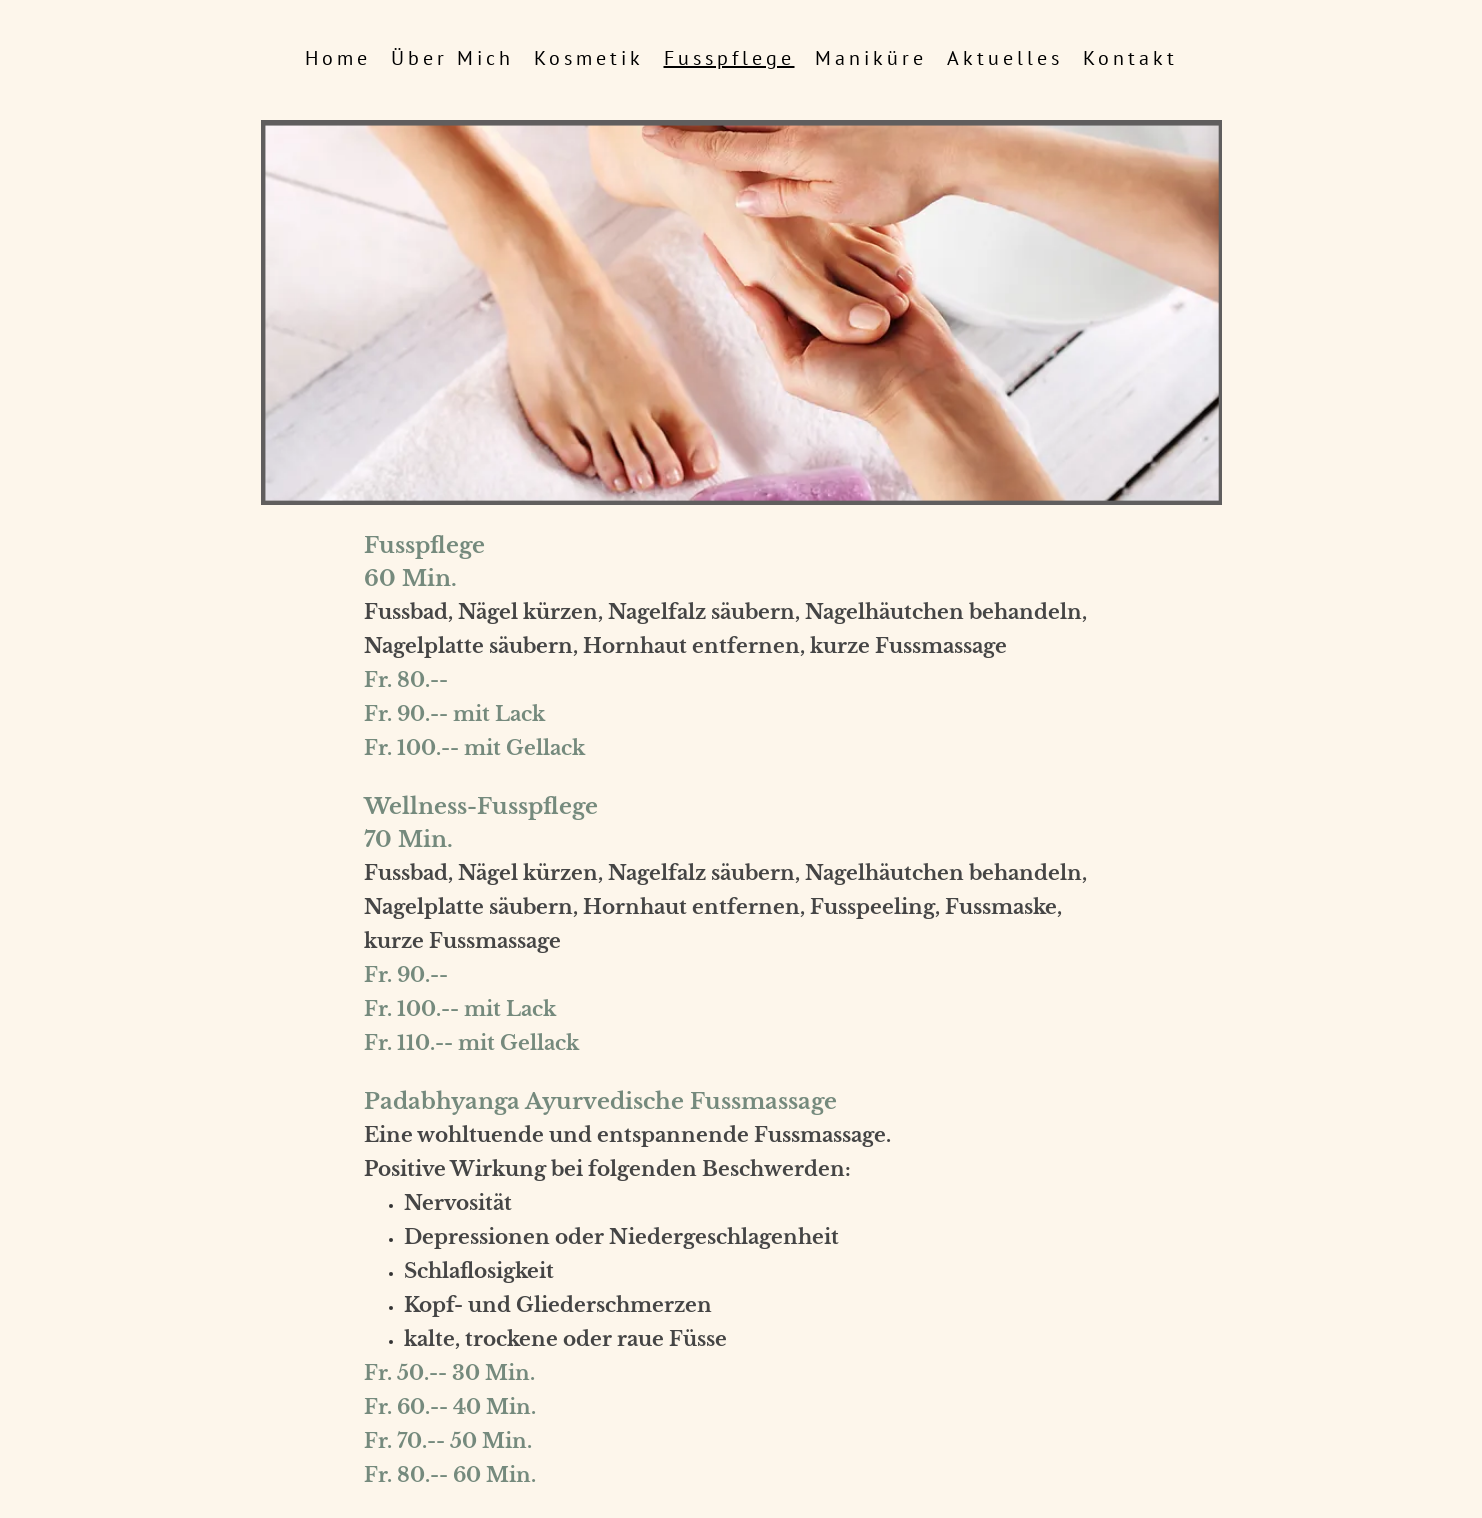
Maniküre (871, 58)
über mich (452, 58)
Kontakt (1130, 58)
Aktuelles (1005, 58)
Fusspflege (729, 58)
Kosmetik (589, 58)
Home (338, 58)
